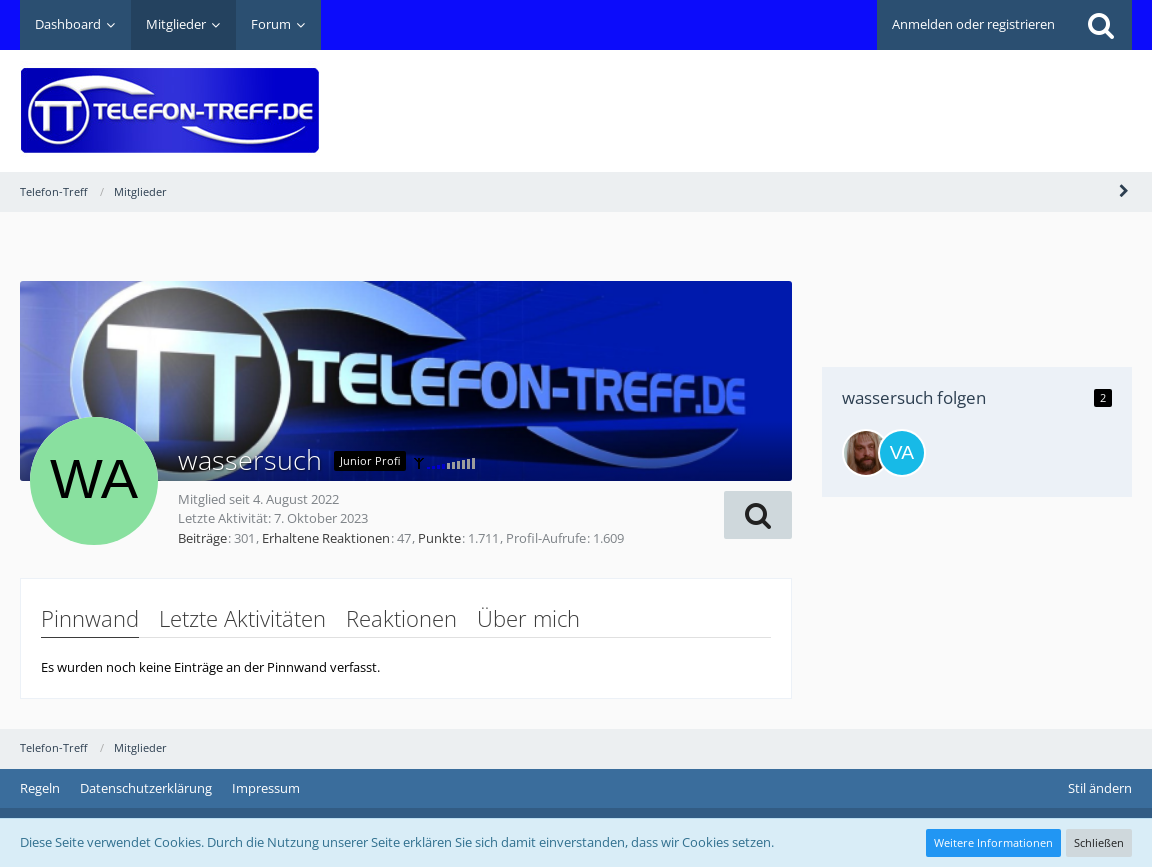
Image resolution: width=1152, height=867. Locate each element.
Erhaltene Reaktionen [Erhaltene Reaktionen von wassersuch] (326, 538)
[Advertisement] (768, 96)
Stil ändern (1100, 788)
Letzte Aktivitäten (242, 618)
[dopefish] (866, 453)
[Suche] (1101, 25)
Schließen (1099, 842)
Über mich (528, 618)
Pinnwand (90, 618)
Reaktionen (401, 618)
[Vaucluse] (902, 453)
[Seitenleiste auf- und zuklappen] (1124, 191)
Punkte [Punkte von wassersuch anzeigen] (439, 538)
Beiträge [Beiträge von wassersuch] (202, 538)
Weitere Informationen (993, 842)
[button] (758, 515)
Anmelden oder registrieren (973, 24)
